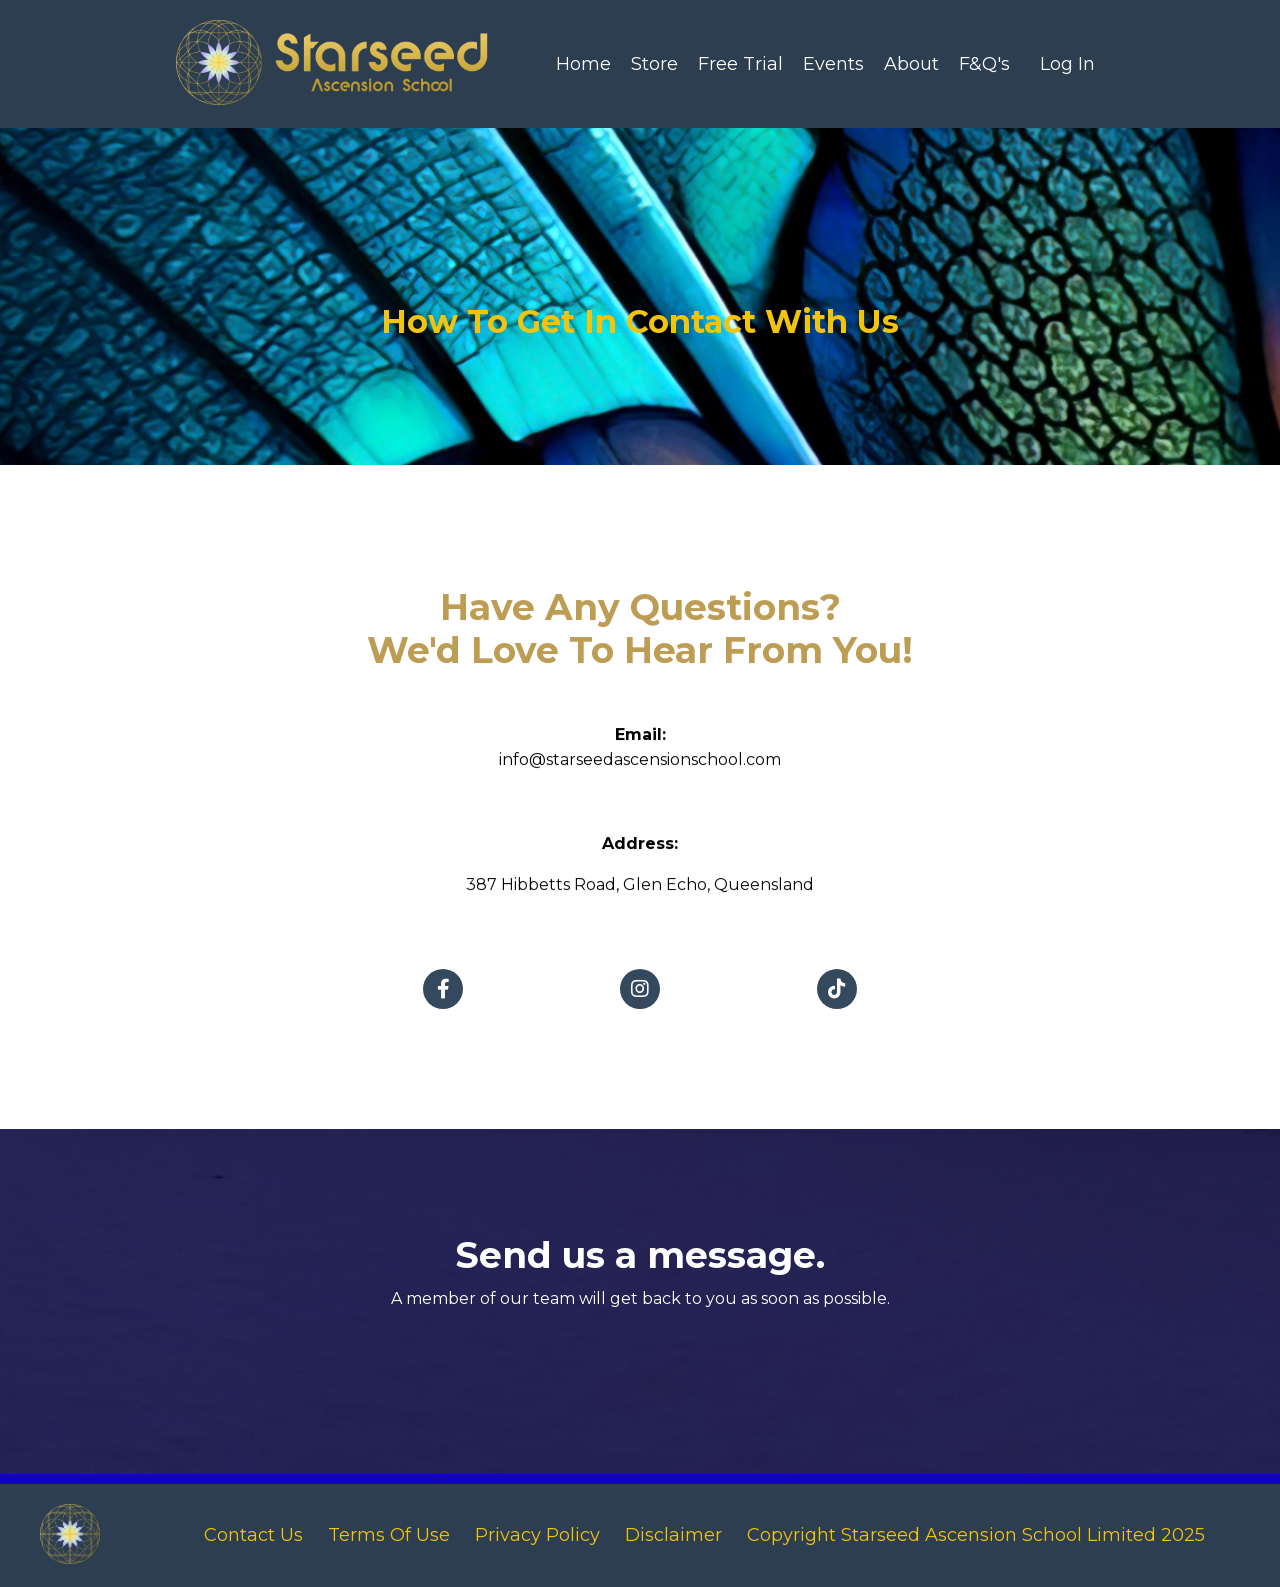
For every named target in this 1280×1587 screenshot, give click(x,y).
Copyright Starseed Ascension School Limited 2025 (976, 1535)
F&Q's (984, 64)
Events (833, 64)
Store (654, 64)
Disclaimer (673, 1535)
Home (583, 64)
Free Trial (740, 64)
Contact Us (253, 1535)
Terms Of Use (391, 1535)
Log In (1067, 64)
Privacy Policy (540, 1535)
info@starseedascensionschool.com (640, 770)
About (911, 64)
